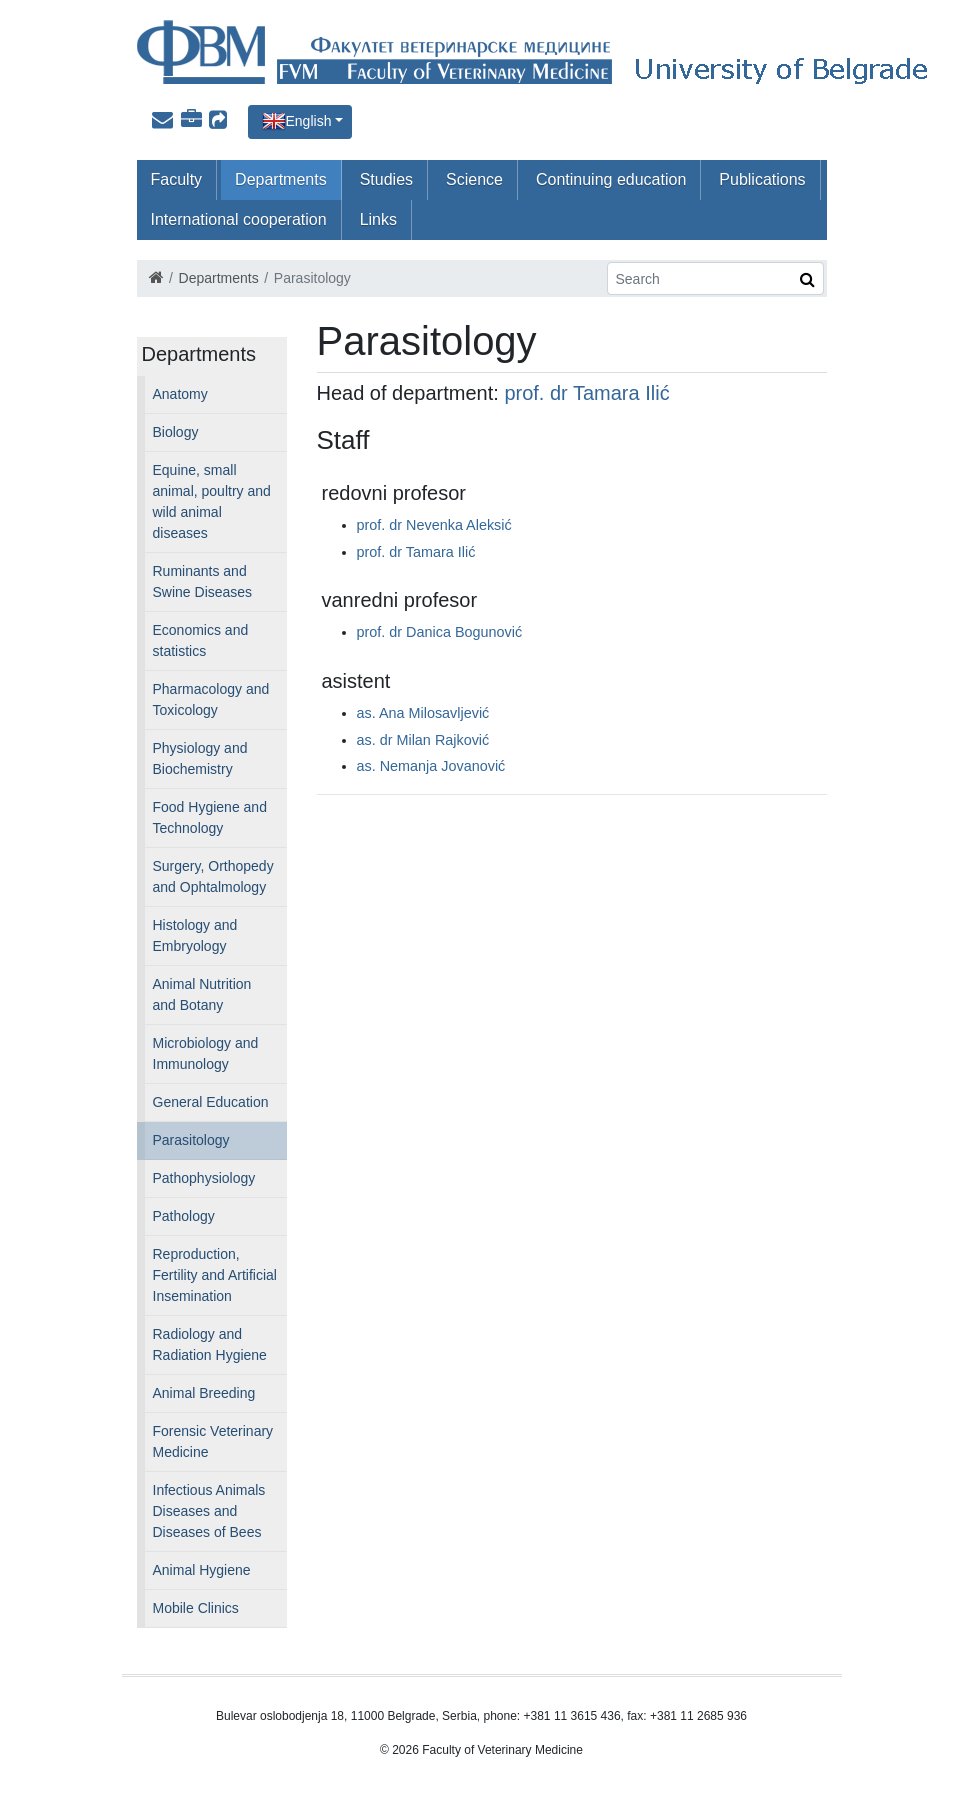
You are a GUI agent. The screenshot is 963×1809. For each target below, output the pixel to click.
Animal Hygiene (202, 1570)
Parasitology (191, 1140)
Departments (281, 179)
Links (378, 219)
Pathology (184, 1216)
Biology (176, 432)
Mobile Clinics (196, 1608)
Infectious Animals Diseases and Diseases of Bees (209, 1511)
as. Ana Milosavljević (423, 713)
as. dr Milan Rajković (423, 740)
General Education (211, 1102)
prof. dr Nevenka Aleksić (434, 525)
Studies (386, 179)
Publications (762, 179)
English (309, 121)
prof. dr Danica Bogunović (440, 632)
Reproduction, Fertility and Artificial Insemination (215, 1275)
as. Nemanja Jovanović (431, 766)
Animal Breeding (204, 1393)
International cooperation (239, 219)
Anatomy (180, 394)
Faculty (177, 179)
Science (474, 179)
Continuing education (611, 179)
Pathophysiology (204, 1178)
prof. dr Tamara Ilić (586, 393)
